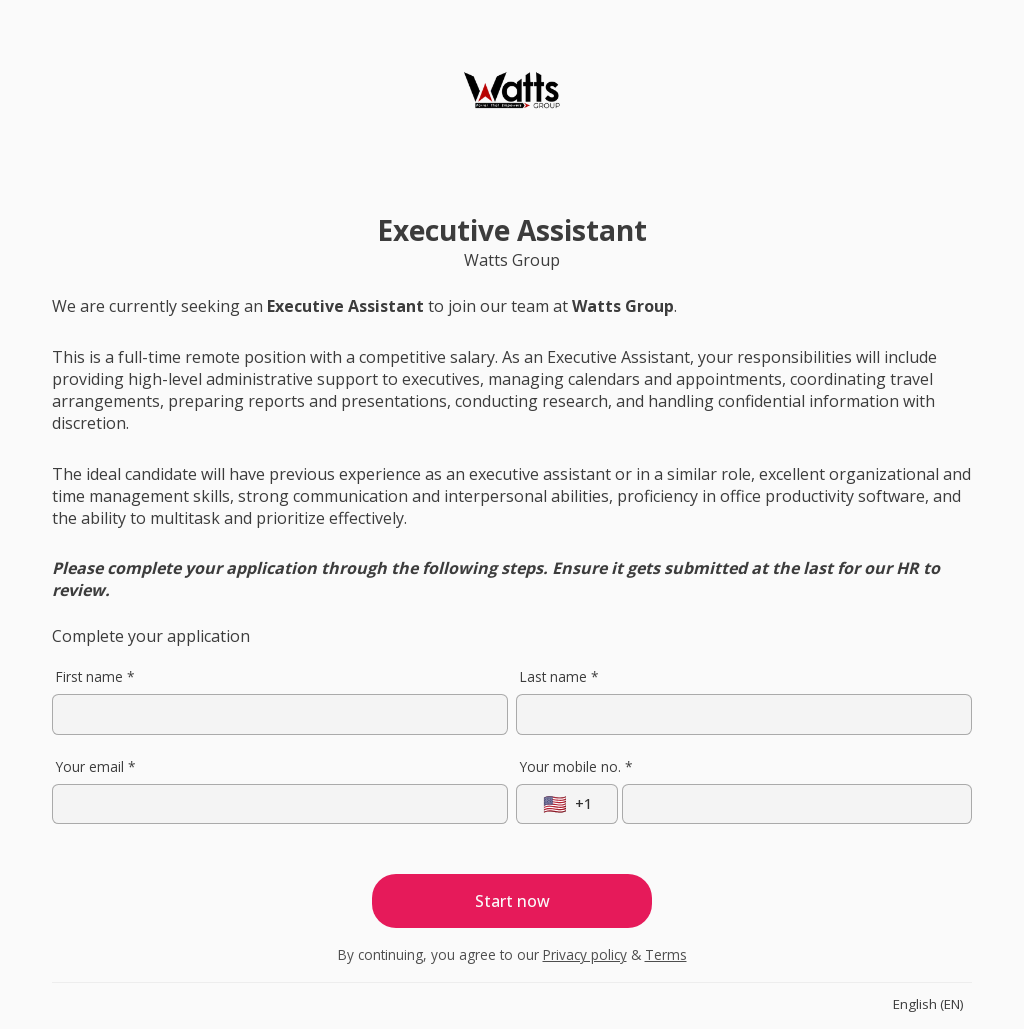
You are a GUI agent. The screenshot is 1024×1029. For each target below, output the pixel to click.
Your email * (95, 766)
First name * (95, 676)
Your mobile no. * (576, 766)
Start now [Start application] (512, 901)
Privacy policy (585, 954)
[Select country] (567, 804)
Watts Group (512, 260)
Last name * (559, 676)
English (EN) (928, 1004)
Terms (666, 954)
